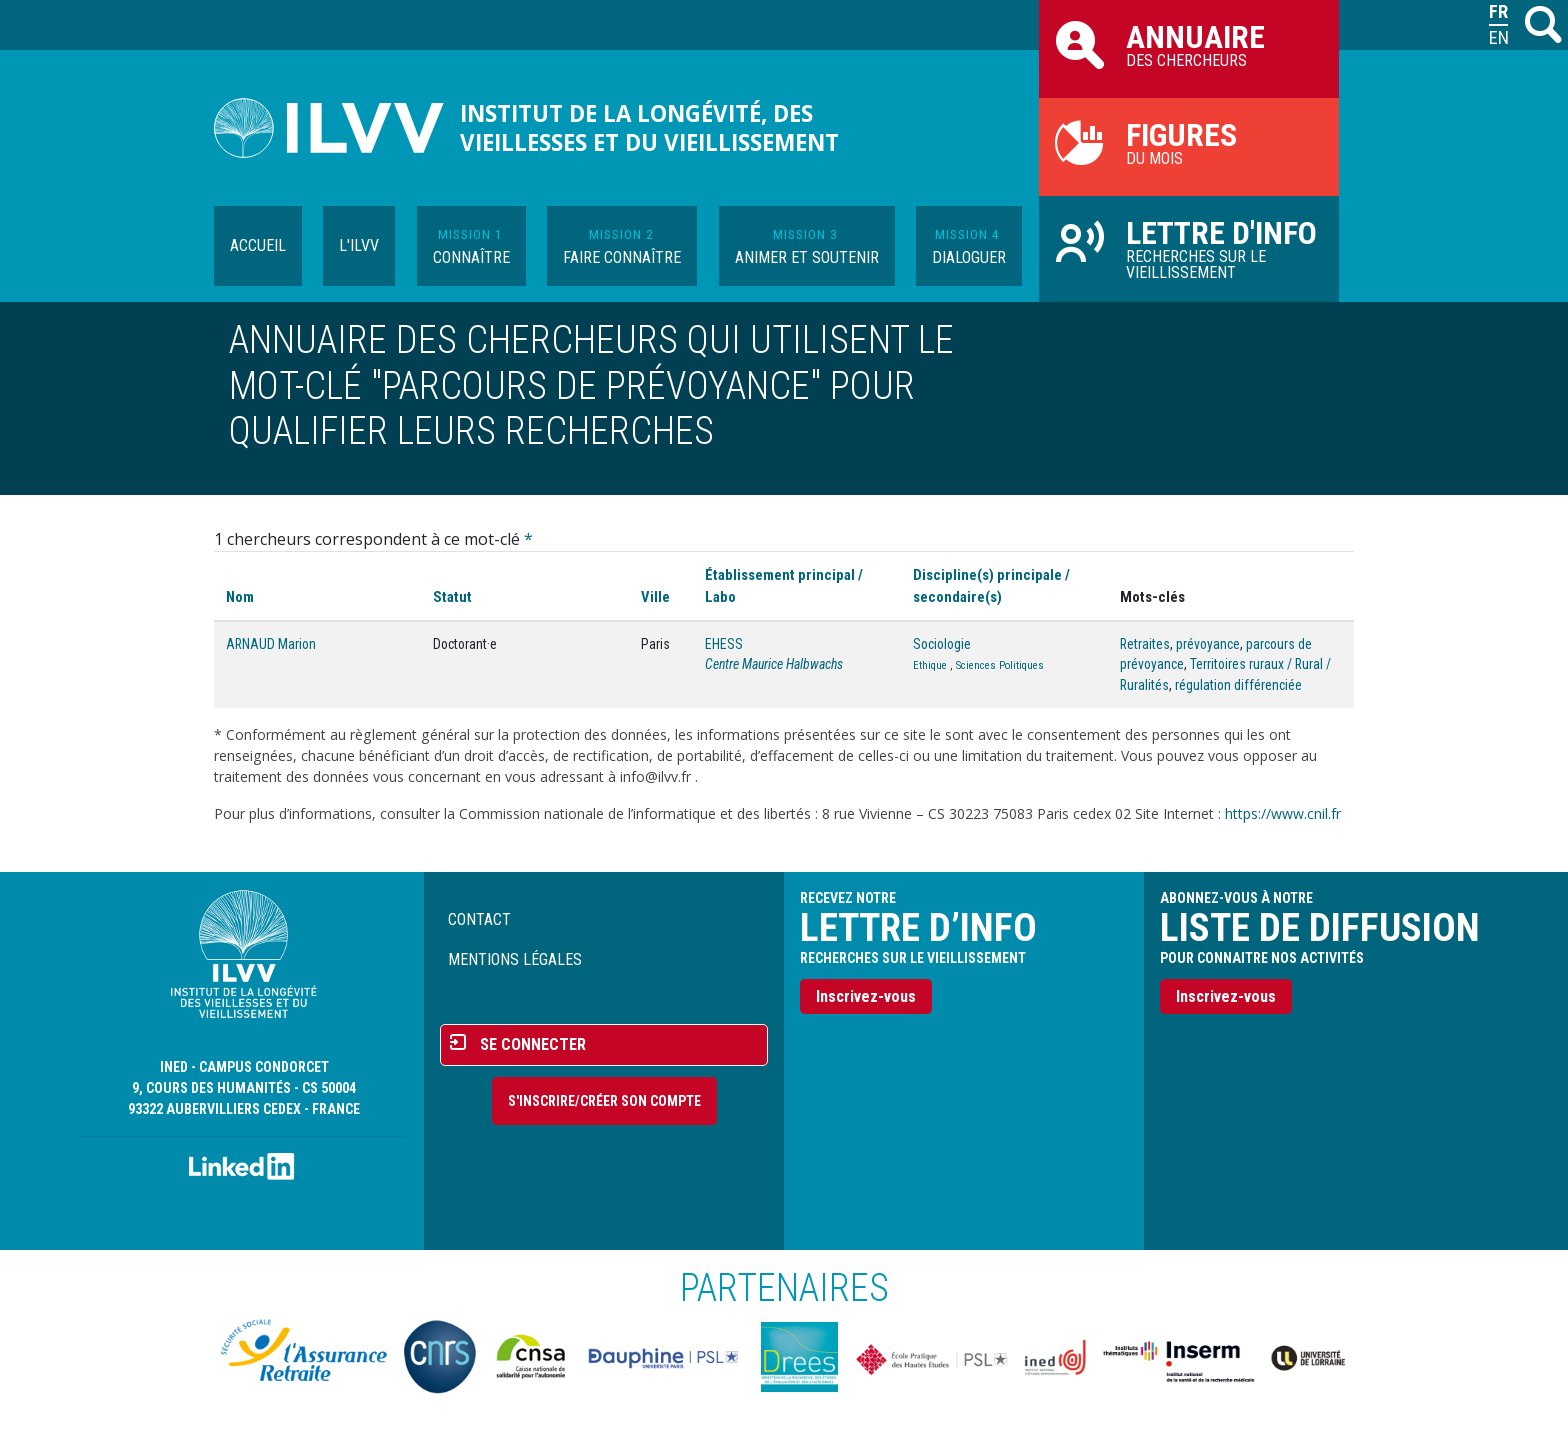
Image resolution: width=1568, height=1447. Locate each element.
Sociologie (942, 644)
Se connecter (533, 1044)
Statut (452, 597)
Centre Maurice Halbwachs (774, 664)
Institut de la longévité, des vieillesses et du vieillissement (649, 128)
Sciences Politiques (1000, 665)
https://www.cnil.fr (1283, 813)
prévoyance (1208, 644)
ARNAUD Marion (271, 644)
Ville (655, 597)
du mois (1189, 142)
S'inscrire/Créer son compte (604, 1101)
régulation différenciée (1238, 685)
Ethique (930, 665)
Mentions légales (515, 959)
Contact (479, 919)
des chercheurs (1189, 44)
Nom (240, 597)
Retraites (1145, 644)
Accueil (258, 245)
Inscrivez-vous (866, 996)
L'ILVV (359, 245)
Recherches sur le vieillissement (1189, 248)
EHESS (724, 644)
